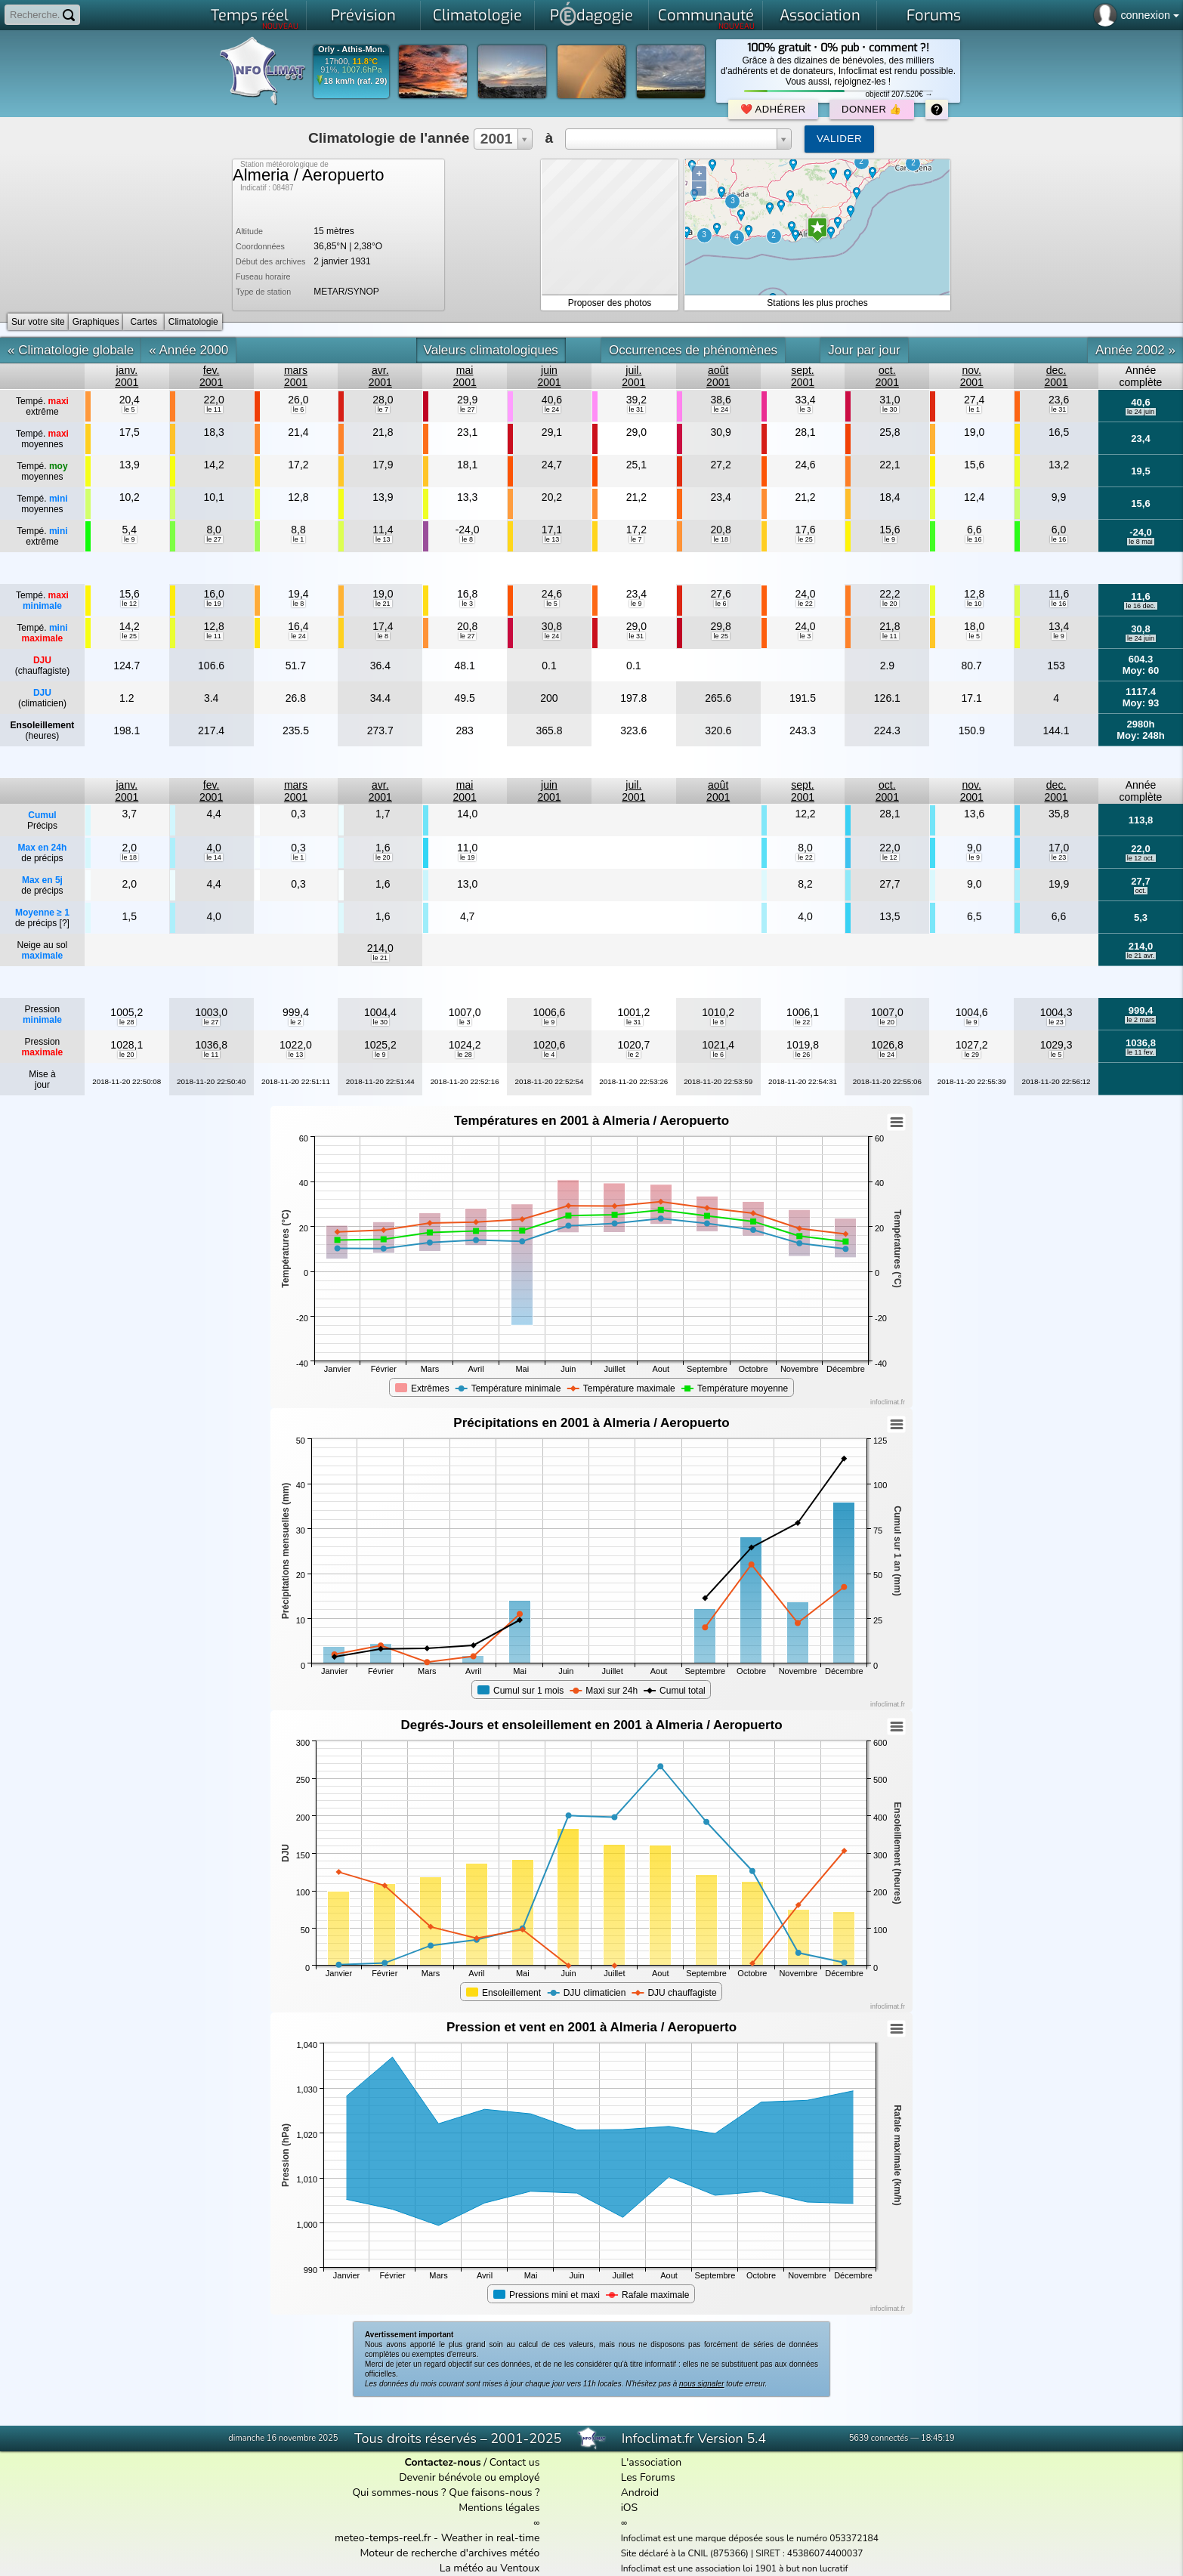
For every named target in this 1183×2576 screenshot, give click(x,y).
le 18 (720, 539)
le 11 (213, 409)
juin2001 (549, 376)
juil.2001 (633, 376)
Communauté (706, 18)
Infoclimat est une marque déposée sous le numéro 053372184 (750, 2538)
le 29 (971, 1054)
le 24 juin (1140, 411)
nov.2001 (972, 376)
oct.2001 (887, 376)
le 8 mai (1141, 541)
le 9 (129, 539)
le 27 (467, 409)
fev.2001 (211, 376)
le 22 (805, 603)
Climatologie (477, 15)
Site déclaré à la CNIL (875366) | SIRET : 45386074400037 (742, 2553)
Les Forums (648, 2477)
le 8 (467, 539)
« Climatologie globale (71, 350)
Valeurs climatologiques (491, 350)
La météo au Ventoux (490, 2568)
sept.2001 (802, 376)
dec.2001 (1055, 376)
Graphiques (96, 322)
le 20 (889, 603)
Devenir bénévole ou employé (469, 2477)
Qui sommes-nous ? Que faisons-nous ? (445, 2492)
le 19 (213, 603)
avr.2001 (380, 376)
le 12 (129, 603)
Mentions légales (499, 2507)
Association (820, 15)
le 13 (383, 539)
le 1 (974, 409)
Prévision (363, 15)
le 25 (805, 539)
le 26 (803, 1054)
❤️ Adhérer (773, 109)
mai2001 (465, 376)
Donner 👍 (872, 109)
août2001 (718, 376)
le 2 (295, 1022)
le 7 (383, 409)
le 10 (974, 603)
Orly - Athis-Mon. (351, 49)
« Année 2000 (188, 350)
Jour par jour (864, 350)
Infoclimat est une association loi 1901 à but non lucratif (734, 2568)
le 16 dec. (1140, 606)
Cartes (144, 322)
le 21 (383, 603)
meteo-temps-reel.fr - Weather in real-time (437, 2538)
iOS (629, 2507)
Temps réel (255, 18)
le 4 (549, 1054)
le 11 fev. (1140, 1052)
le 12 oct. (1141, 858)
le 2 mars (1140, 1020)
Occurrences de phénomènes (693, 350)
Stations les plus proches (817, 303)
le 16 (974, 539)
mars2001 (295, 376)
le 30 (889, 409)
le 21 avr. (1141, 955)
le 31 (636, 409)
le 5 (129, 409)
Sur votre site (38, 322)
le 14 (213, 857)
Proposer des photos (610, 303)
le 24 (552, 409)
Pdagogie (591, 14)
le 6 (298, 409)
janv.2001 (126, 376)
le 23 (1059, 857)
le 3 (805, 409)
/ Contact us (471, 2462)
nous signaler (701, 2384)
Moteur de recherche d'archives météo (449, 2553)
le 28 (126, 1022)
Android (640, 2492)
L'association (651, 2462)
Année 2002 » (1135, 350)
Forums (934, 15)
